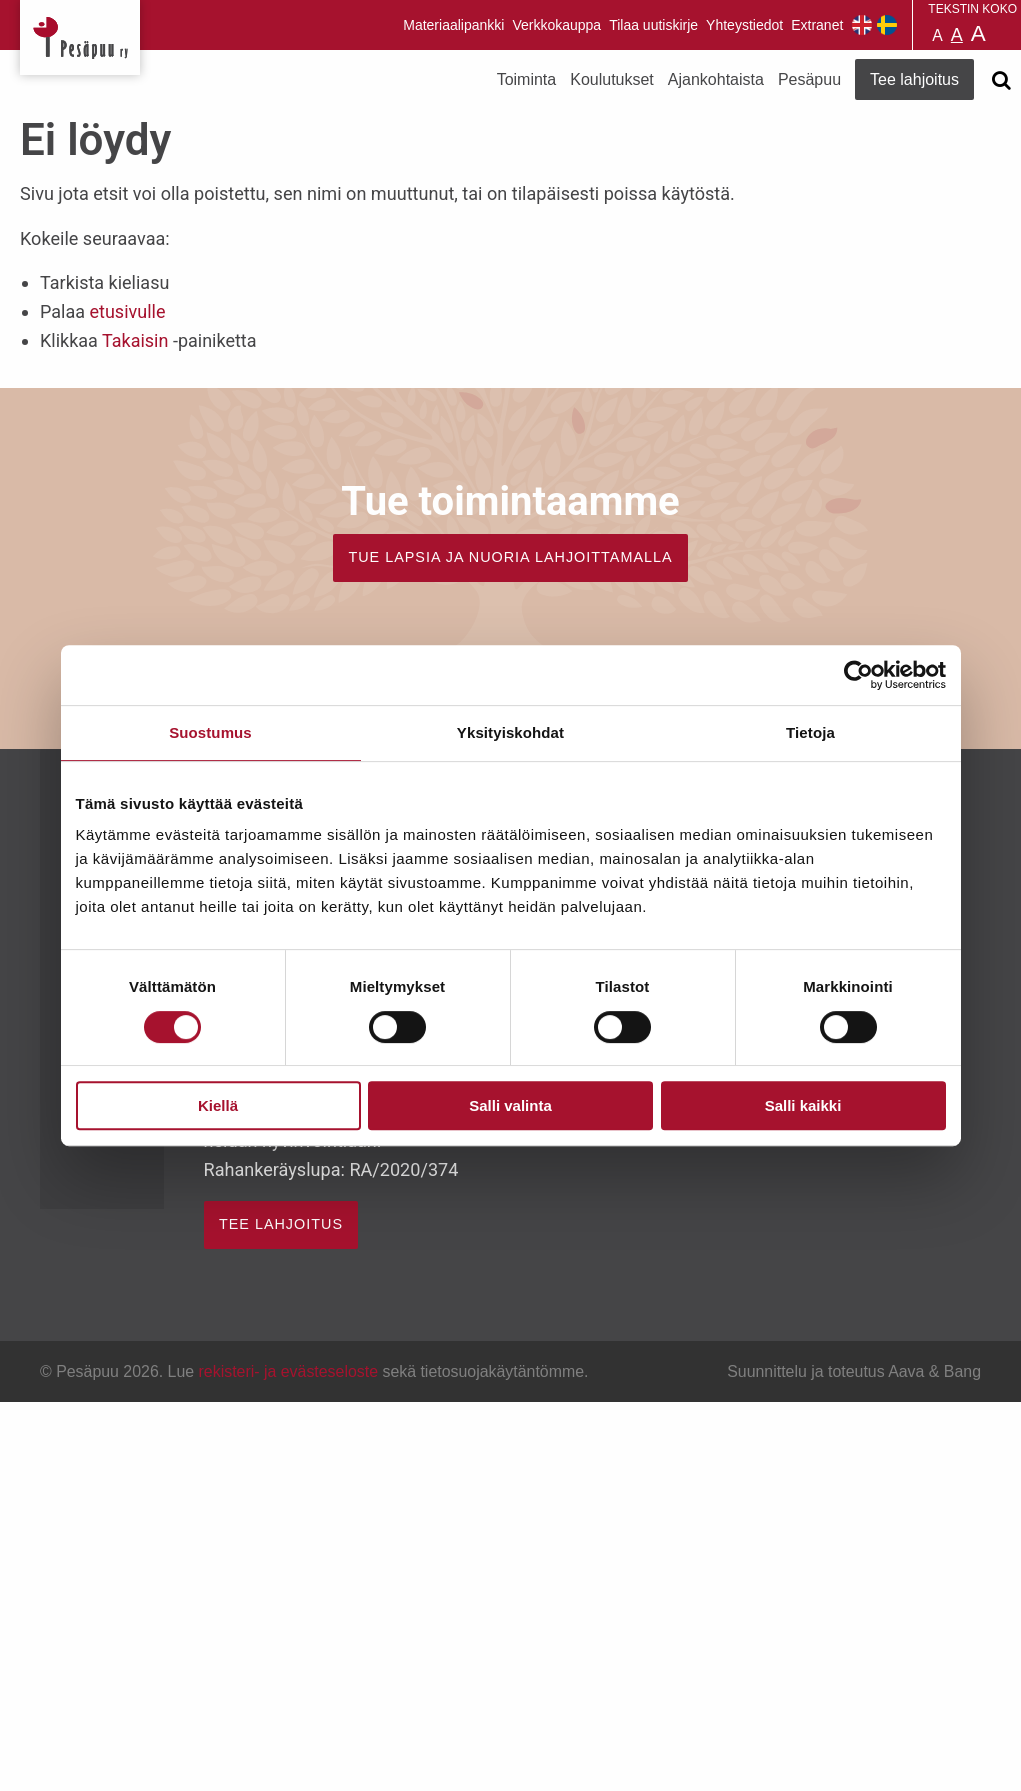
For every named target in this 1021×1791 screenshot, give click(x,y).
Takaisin (135, 340)
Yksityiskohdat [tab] (510, 732)
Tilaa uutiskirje (653, 25)
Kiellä (218, 1105)
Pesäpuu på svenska (887, 25)
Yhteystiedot (744, 25)
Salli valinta (510, 1105)
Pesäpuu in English (862, 25)
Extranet (817, 25)
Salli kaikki (803, 1105)
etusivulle (127, 311)
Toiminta (527, 79)
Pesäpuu (80, 37)
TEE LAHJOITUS (281, 1224)
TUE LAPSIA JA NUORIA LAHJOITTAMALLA (510, 557)
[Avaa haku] (1001, 80)
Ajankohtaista (716, 79)
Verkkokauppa (556, 25)
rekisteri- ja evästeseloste (288, 1371)
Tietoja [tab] (810, 732)
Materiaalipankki (453, 25)
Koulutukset (612, 79)
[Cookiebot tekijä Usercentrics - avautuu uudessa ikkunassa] (858, 675)
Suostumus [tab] (210, 732)
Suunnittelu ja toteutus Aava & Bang (854, 1371)
